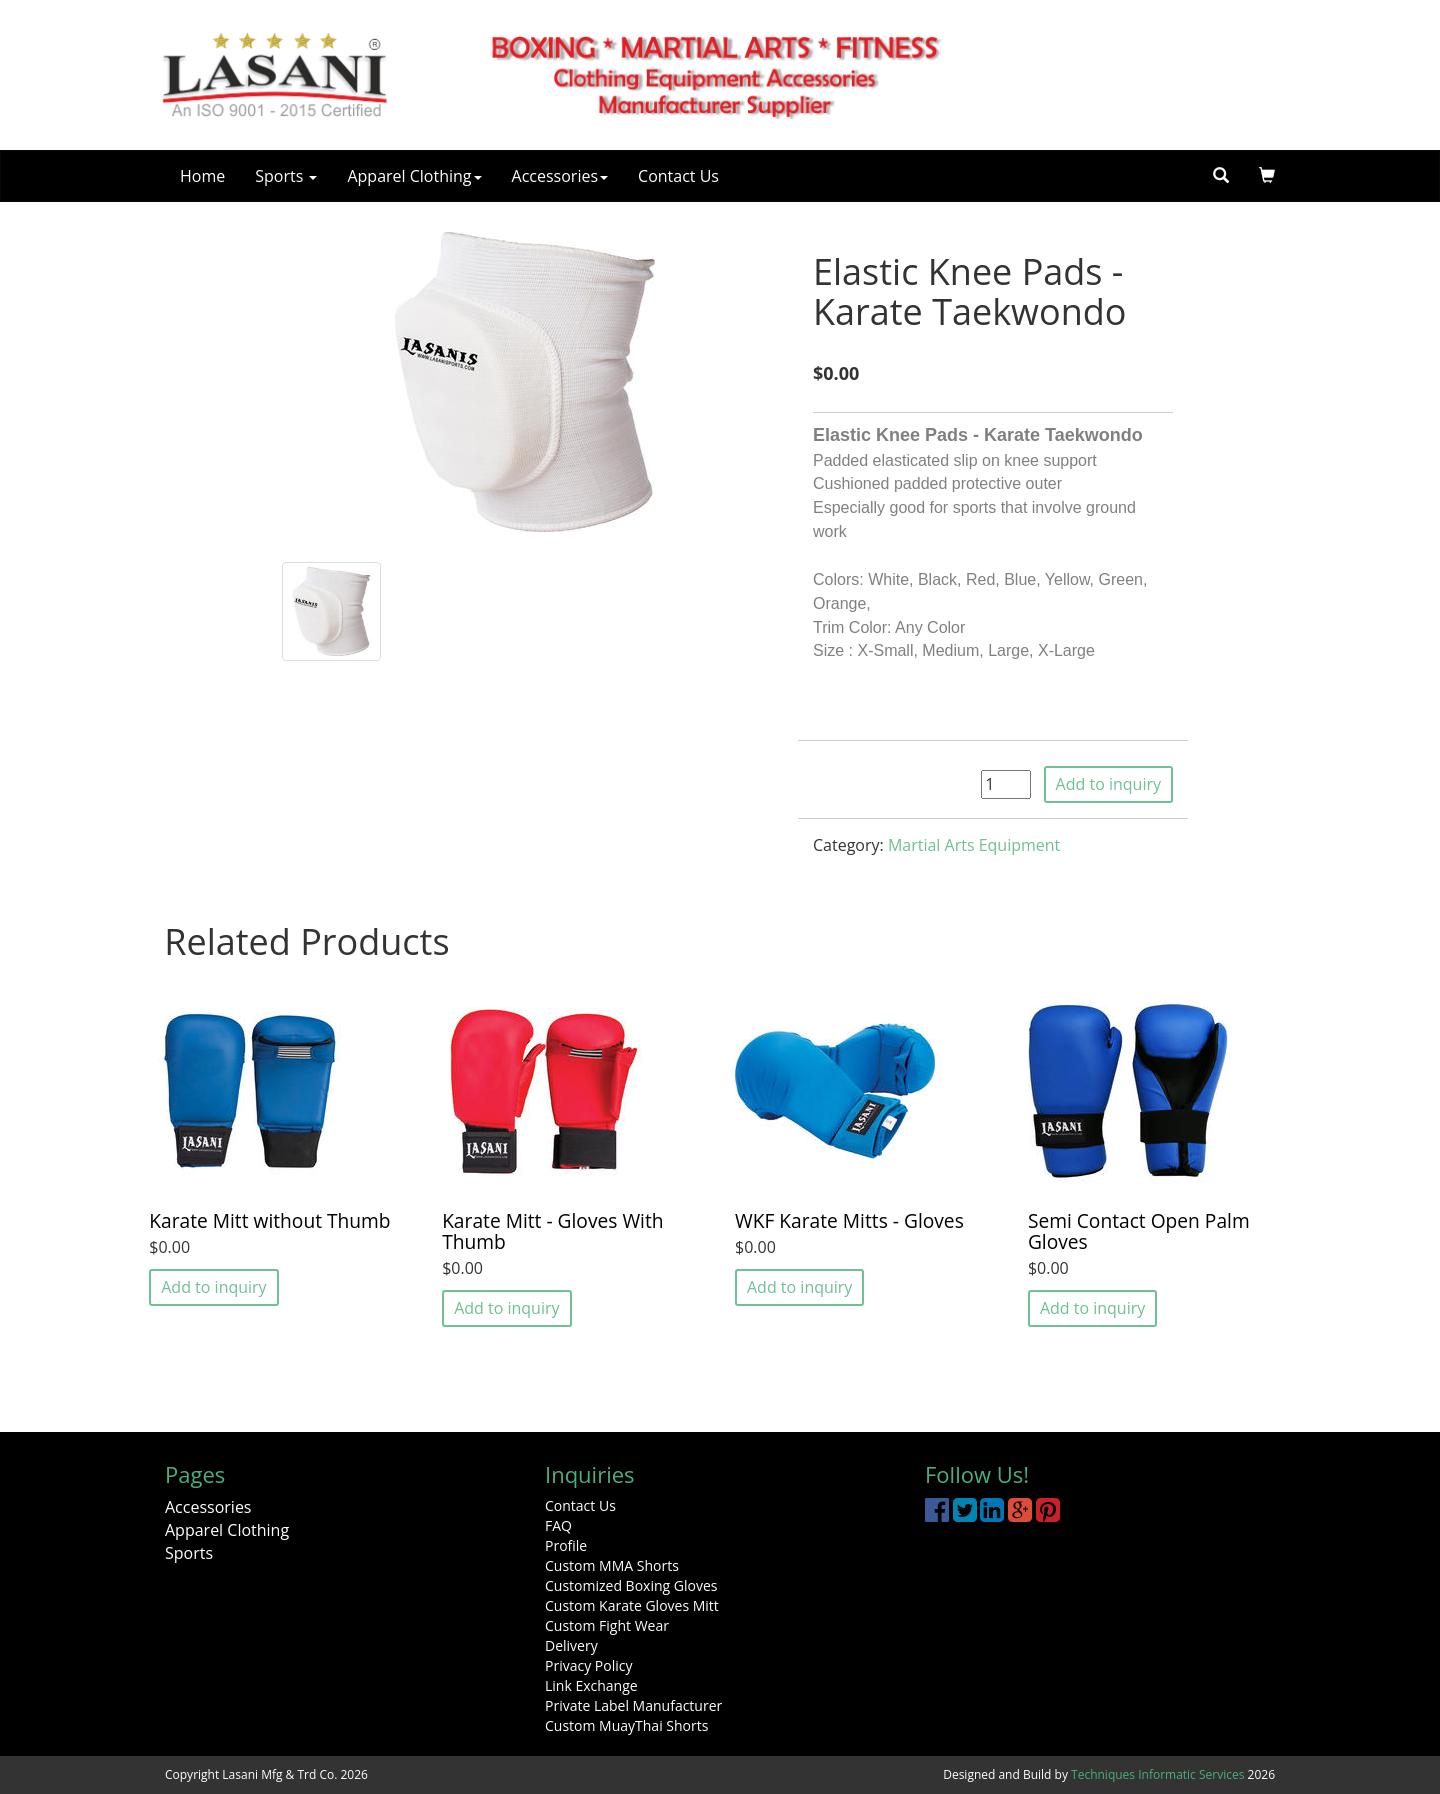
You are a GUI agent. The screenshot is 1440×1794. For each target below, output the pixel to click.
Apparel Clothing (414, 176)
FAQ (558, 1525)
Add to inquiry (1108, 784)
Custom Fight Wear (607, 1625)
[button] (1267, 176)
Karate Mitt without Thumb (269, 1220)
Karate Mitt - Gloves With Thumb (552, 1231)
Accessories (560, 176)
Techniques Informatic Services (1157, 1774)
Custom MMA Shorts (612, 1565)
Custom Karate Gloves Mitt (632, 1605)
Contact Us (678, 176)
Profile (566, 1545)
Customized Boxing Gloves (631, 1585)
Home (202, 176)
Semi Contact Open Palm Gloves (1139, 1231)
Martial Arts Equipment (974, 845)
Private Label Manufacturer (633, 1705)
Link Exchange (591, 1685)
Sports (286, 176)
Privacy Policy (588, 1665)
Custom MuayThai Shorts (626, 1725)
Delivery (571, 1645)
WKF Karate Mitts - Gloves (849, 1220)
